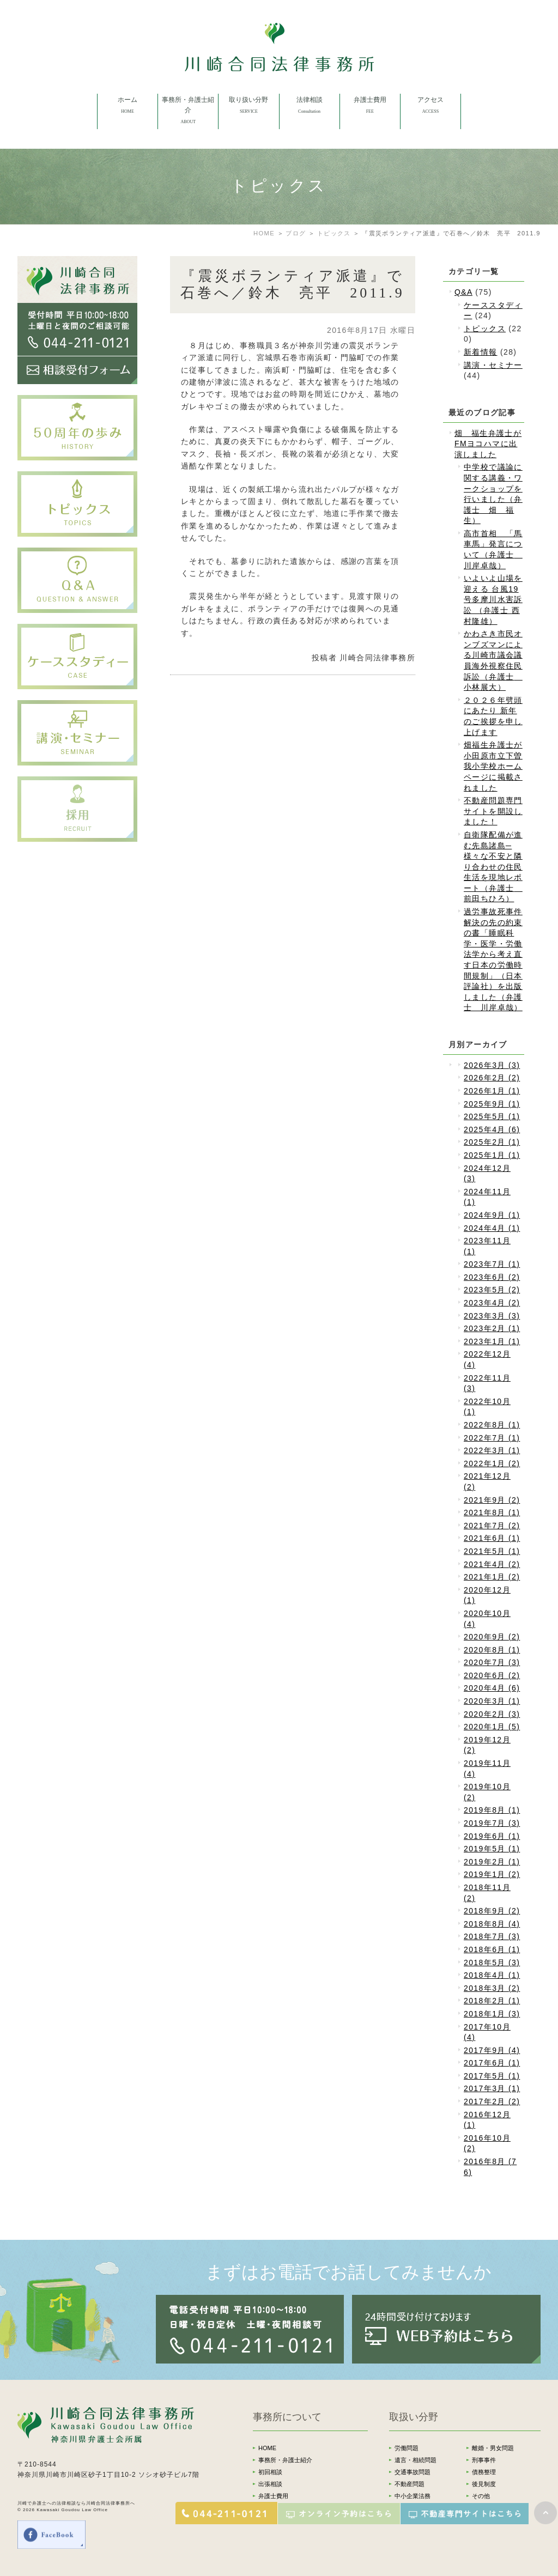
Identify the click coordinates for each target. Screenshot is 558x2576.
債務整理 (484, 2472)
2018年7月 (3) (492, 1936)
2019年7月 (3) (492, 1823)
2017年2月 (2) (492, 2101)
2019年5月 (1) (492, 1848)
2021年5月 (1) (492, 1551)
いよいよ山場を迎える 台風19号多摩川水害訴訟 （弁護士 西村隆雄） (493, 599)
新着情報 (481, 352)
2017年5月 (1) (492, 2075)
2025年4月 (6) (492, 1129)
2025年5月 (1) (492, 1116)
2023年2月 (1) (492, 1328)
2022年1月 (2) (492, 1463)
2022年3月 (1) (492, 1450)
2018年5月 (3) (492, 1962)
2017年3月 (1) (492, 2088)
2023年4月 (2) (492, 1302)
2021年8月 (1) (492, 1512)
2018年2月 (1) (492, 2000)
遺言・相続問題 (415, 2460)
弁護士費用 (273, 2496)
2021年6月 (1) (492, 1538)
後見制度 (484, 2484)
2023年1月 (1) (492, 1341)
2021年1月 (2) (492, 1576)
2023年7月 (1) (492, 1264)
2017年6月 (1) (492, 2062)
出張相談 (270, 2484)
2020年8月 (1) (492, 1649)
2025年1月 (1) (492, 1155)
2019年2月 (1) (492, 1861)
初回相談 (270, 2472)
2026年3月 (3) (492, 1065)
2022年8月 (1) (492, 1424)
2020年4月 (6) (492, 1688)
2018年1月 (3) (492, 2013)
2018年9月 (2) (492, 1910)
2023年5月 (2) (492, 1289)
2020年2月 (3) (492, 1714)
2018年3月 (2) (492, 1988)
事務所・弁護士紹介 (285, 2460)
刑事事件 (484, 2460)
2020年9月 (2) (492, 1636)
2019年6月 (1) (492, 1836)
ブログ (296, 233)
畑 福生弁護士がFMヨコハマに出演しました (487, 444)
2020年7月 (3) (492, 1662)
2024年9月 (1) (492, 1215)
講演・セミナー (493, 365)
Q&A (463, 292)
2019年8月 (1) (492, 1810)
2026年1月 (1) (492, 1090)
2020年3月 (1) (492, 1701)
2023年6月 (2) (492, 1277)
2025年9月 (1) (492, 1103)
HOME (267, 2448)
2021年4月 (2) (492, 1564)
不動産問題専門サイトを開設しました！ (493, 811)
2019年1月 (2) (492, 1874)
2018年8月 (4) (492, 1923)
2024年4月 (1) (492, 1228)
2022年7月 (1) (492, 1437)
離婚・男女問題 (493, 2448)
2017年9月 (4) (492, 2050)
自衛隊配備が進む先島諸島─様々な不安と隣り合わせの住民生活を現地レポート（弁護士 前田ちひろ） (493, 866)
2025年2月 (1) (492, 1142)
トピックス (334, 233)
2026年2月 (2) (492, 1077)
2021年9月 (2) (492, 1500)
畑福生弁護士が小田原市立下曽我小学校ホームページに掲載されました (493, 766)
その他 (481, 2496)
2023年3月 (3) (492, 1315)
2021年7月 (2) (492, 1525)
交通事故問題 (412, 2472)
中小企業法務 (412, 2496)
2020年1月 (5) (492, 1726)
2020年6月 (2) (492, 1675)
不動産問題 (409, 2484)
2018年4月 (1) (492, 1975)
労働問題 (406, 2448)
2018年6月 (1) (492, 1949)
